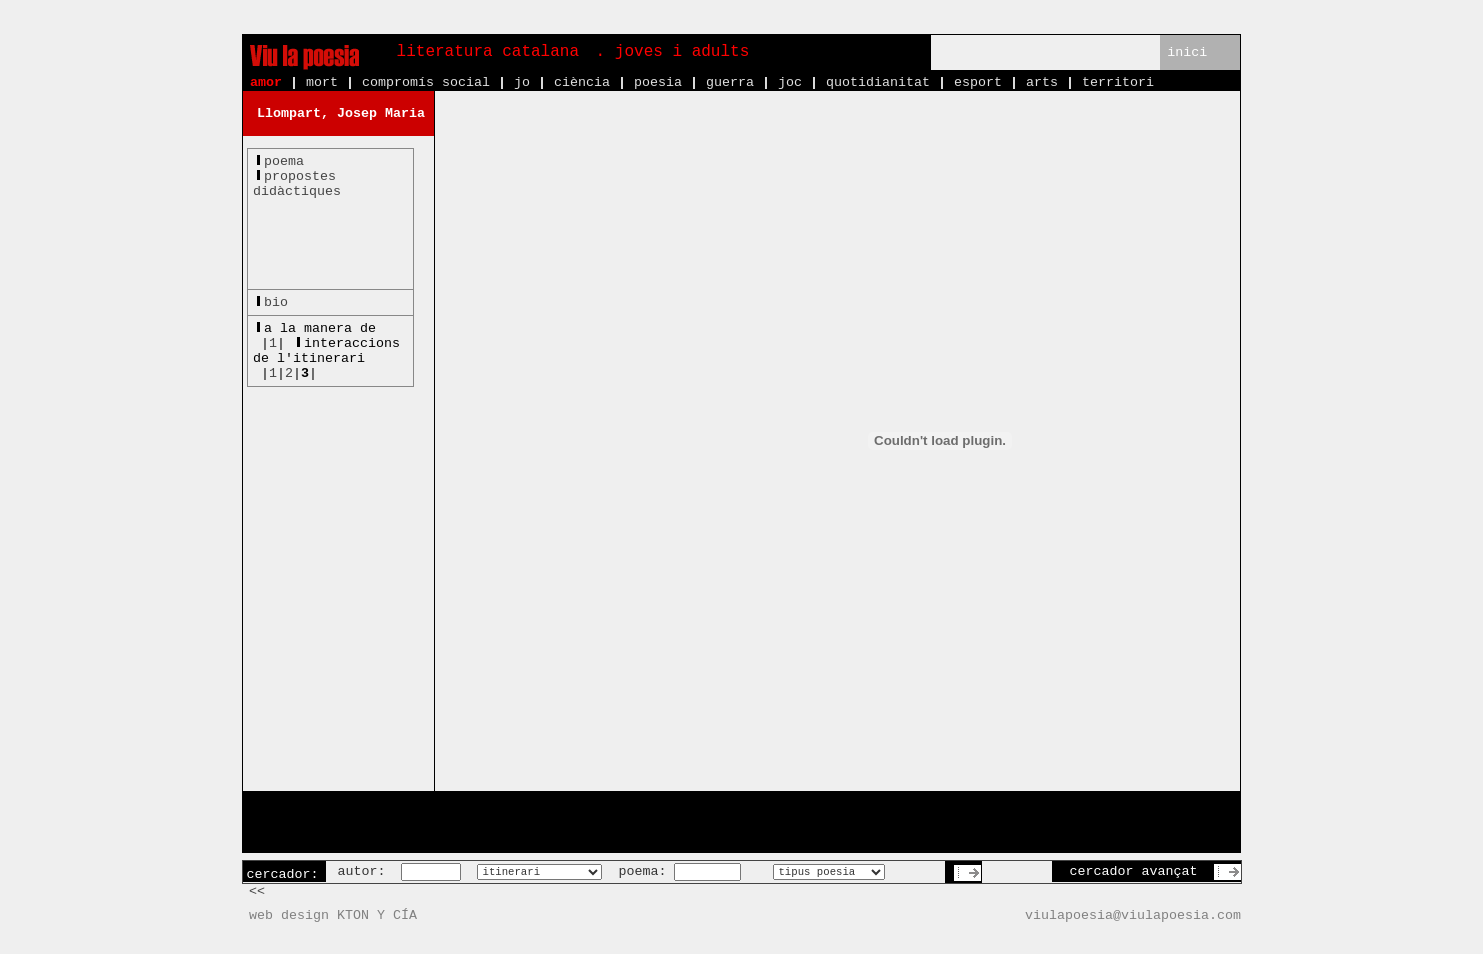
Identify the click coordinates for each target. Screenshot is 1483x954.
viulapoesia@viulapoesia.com (1133, 915)
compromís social (426, 82)
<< (257, 891)
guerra (730, 82)
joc (790, 82)
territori (1118, 82)
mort (322, 82)
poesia (658, 82)
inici (1187, 52)
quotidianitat (878, 82)
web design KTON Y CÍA (333, 915)
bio (276, 302)
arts (1042, 82)
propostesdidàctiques (297, 184)
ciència (582, 82)
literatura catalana (488, 52)
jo (522, 82)
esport (978, 82)
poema (284, 161)
